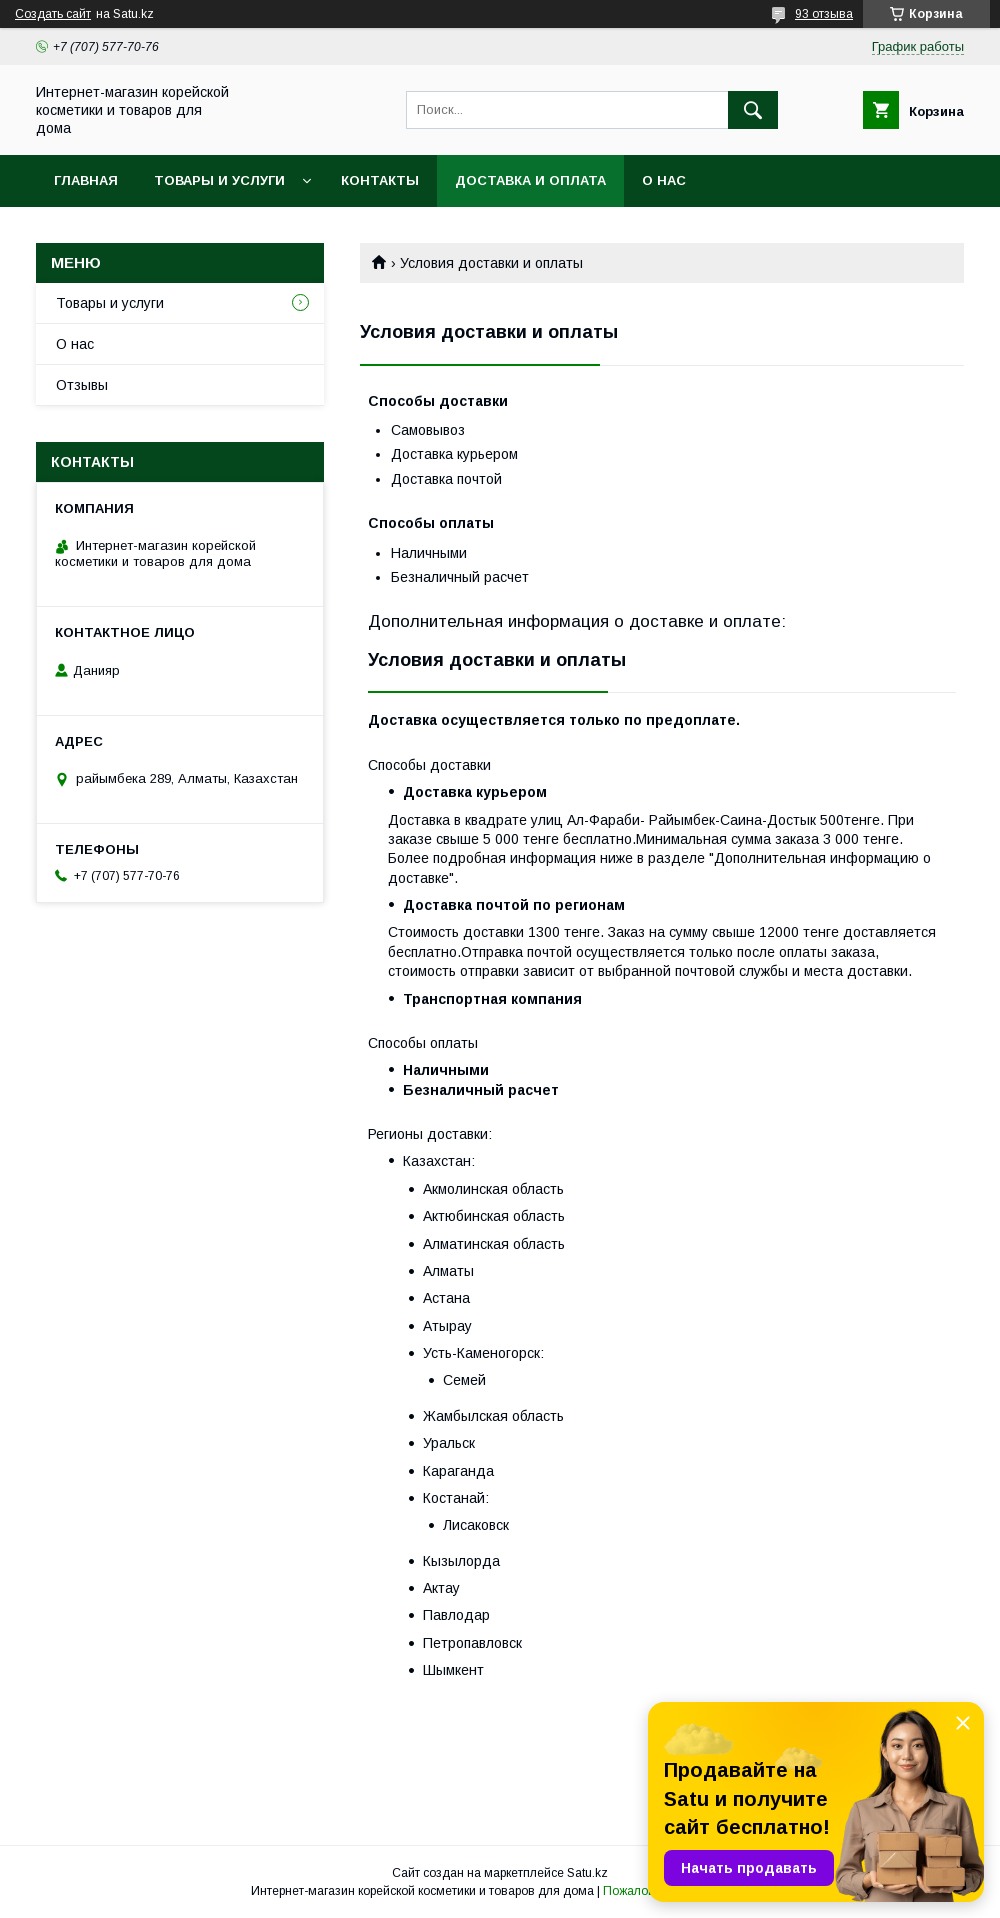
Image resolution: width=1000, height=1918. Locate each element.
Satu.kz (587, 1873)
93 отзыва (824, 14)
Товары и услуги (219, 180)
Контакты (380, 180)
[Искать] (753, 110)
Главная (86, 180)
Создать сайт (53, 14)
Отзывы (82, 385)
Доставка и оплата (530, 180)
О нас (664, 180)
